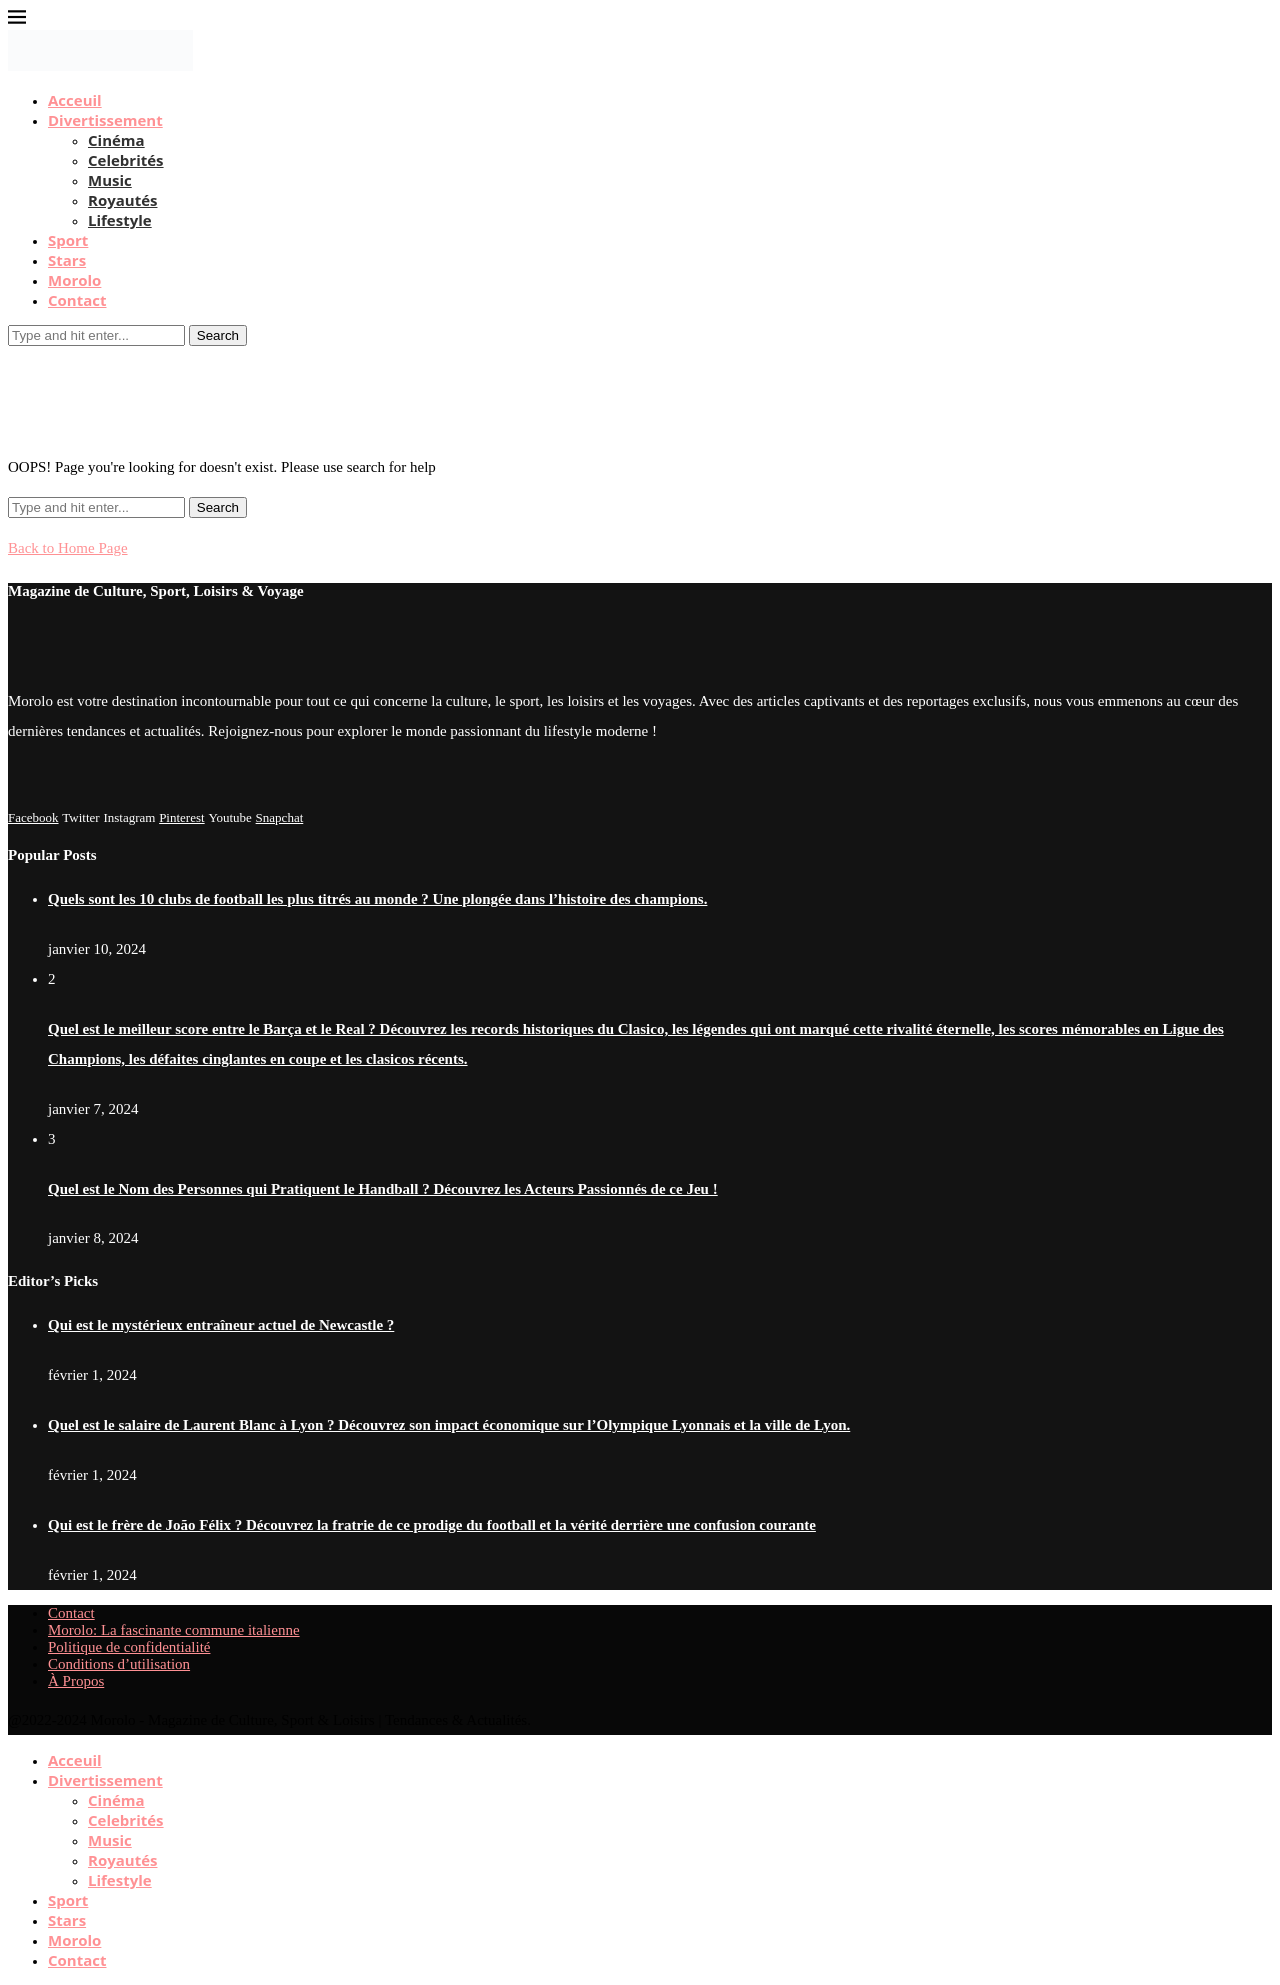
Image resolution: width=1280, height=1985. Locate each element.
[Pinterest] (182, 817)
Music (110, 180)
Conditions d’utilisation (119, 1664)
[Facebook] (33, 817)
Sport (68, 240)
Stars (67, 260)
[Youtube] (229, 817)
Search (218, 335)
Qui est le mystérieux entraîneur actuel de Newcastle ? (221, 1325)
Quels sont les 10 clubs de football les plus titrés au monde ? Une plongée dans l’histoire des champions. (377, 899)
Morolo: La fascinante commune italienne (174, 1630)
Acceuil (75, 100)
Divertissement (105, 120)
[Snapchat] (280, 817)
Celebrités (126, 160)
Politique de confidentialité (129, 1647)
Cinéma (116, 140)
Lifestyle (120, 220)
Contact (77, 300)
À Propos (76, 1681)
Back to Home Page (68, 548)
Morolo (74, 280)
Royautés (122, 200)
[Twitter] (80, 817)
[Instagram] (129, 817)
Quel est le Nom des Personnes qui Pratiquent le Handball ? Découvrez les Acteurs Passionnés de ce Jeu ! (383, 1189)
